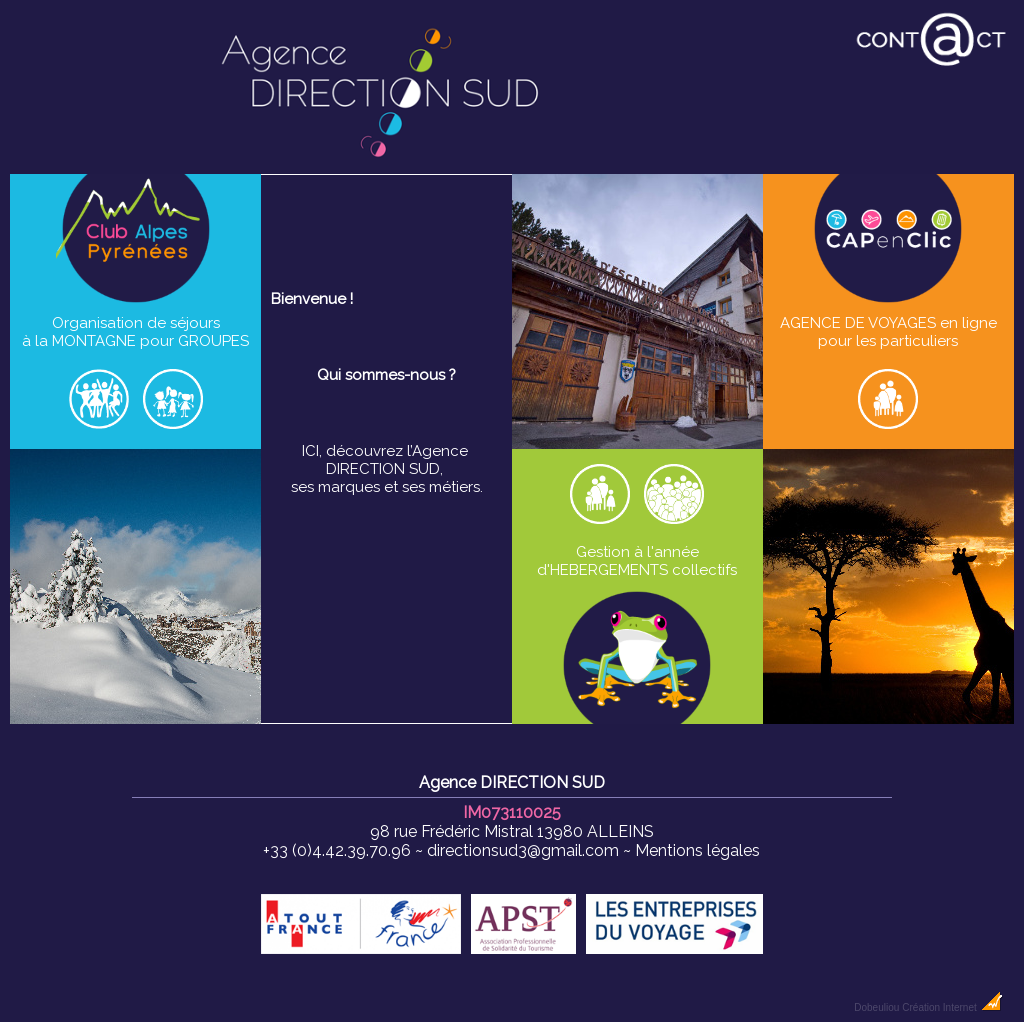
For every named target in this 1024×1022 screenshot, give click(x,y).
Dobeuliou (876, 1007)
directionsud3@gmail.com (523, 850)
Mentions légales (697, 850)
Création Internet (952, 1007)
